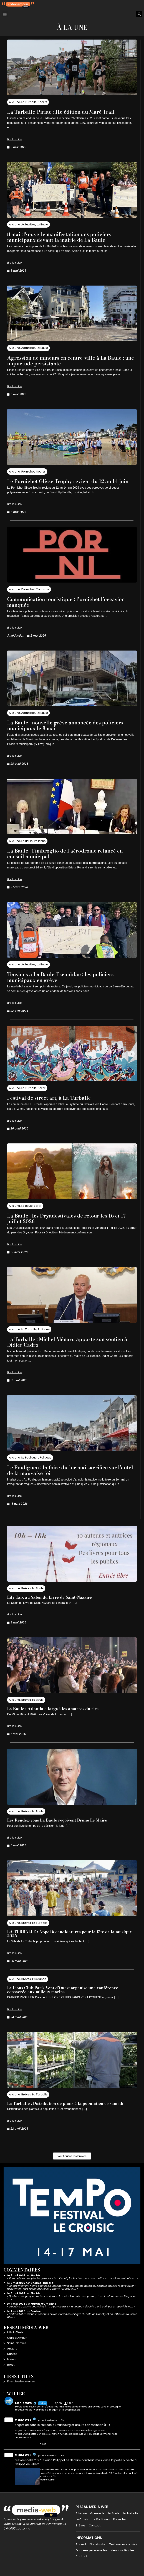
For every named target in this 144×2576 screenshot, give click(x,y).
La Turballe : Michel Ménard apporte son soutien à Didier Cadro (62, 1347)
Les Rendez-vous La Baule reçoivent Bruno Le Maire (57, 1826)
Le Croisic (82, 2525)
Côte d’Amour (17, 2343)
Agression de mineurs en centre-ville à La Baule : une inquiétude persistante (63, 360)
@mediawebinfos (47, 2426)
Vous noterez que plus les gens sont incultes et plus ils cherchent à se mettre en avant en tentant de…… (73, 2284)
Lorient (12, 2365)
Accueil (81, 2550)
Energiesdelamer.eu (21, 2387)
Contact (95, 2531)
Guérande (39, 1985)
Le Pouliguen (29, 1463)
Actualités (28, 224)
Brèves (26, 1594)
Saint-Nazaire (16, 2349)
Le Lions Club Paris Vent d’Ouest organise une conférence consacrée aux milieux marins (62, 1995)
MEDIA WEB (23, 2425)
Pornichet (28, 471)
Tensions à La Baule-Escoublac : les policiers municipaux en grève (67, 982)
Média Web (15, 2338)
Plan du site (97, 2550)
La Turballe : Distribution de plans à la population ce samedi (65, 2109)
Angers (12, 2354)
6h (62, 2426)
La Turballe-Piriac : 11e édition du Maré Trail (68, 111)
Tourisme (42, 595)
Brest (11, 2370)
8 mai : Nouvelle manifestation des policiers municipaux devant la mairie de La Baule (65, 237)
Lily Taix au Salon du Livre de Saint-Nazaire (49, 1603)
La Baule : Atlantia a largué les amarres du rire (53, 1714)
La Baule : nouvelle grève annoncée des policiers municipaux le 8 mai (60, 731)
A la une (14, 102)
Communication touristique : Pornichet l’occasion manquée (59, 607)
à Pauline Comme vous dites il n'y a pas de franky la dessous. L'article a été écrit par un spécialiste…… (71, 2312)
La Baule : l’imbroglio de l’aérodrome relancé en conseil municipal (68, 859)
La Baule (42, 224)
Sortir (42, 1094)
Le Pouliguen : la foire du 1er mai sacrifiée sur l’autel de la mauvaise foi (69, 1476)
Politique (40, 847)
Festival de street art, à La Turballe (54, 1103)
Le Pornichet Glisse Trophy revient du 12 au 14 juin (70, 484)
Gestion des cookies (123, 2550)
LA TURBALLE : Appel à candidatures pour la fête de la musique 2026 (69, 1939)
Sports (42, 102)
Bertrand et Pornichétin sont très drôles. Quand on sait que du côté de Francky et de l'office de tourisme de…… (72, 2321)
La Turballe (29, 102)
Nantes (12, 2360)
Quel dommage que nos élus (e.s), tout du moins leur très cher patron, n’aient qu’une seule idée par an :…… (72, 2303)
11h (62, 2461)
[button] (5, 14)
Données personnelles (91, 2556)
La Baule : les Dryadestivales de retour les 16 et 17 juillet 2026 (70, 1224)
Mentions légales (122, 2556)
